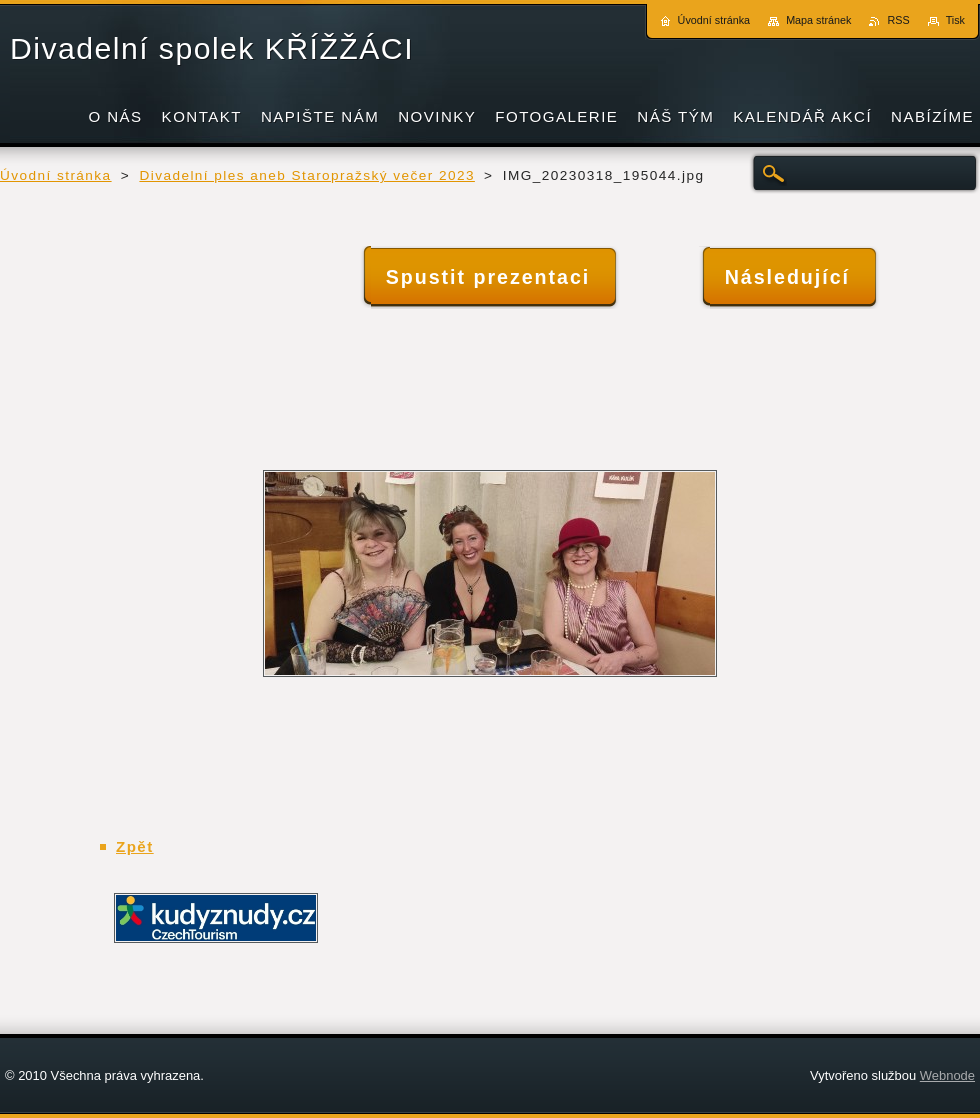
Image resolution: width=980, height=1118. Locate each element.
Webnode (947, 1075)
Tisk (955, 20)
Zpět (135, 846)
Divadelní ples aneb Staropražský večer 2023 (306, 175)
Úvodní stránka (56, 175)
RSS (898, 20)
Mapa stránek (818, 20)
